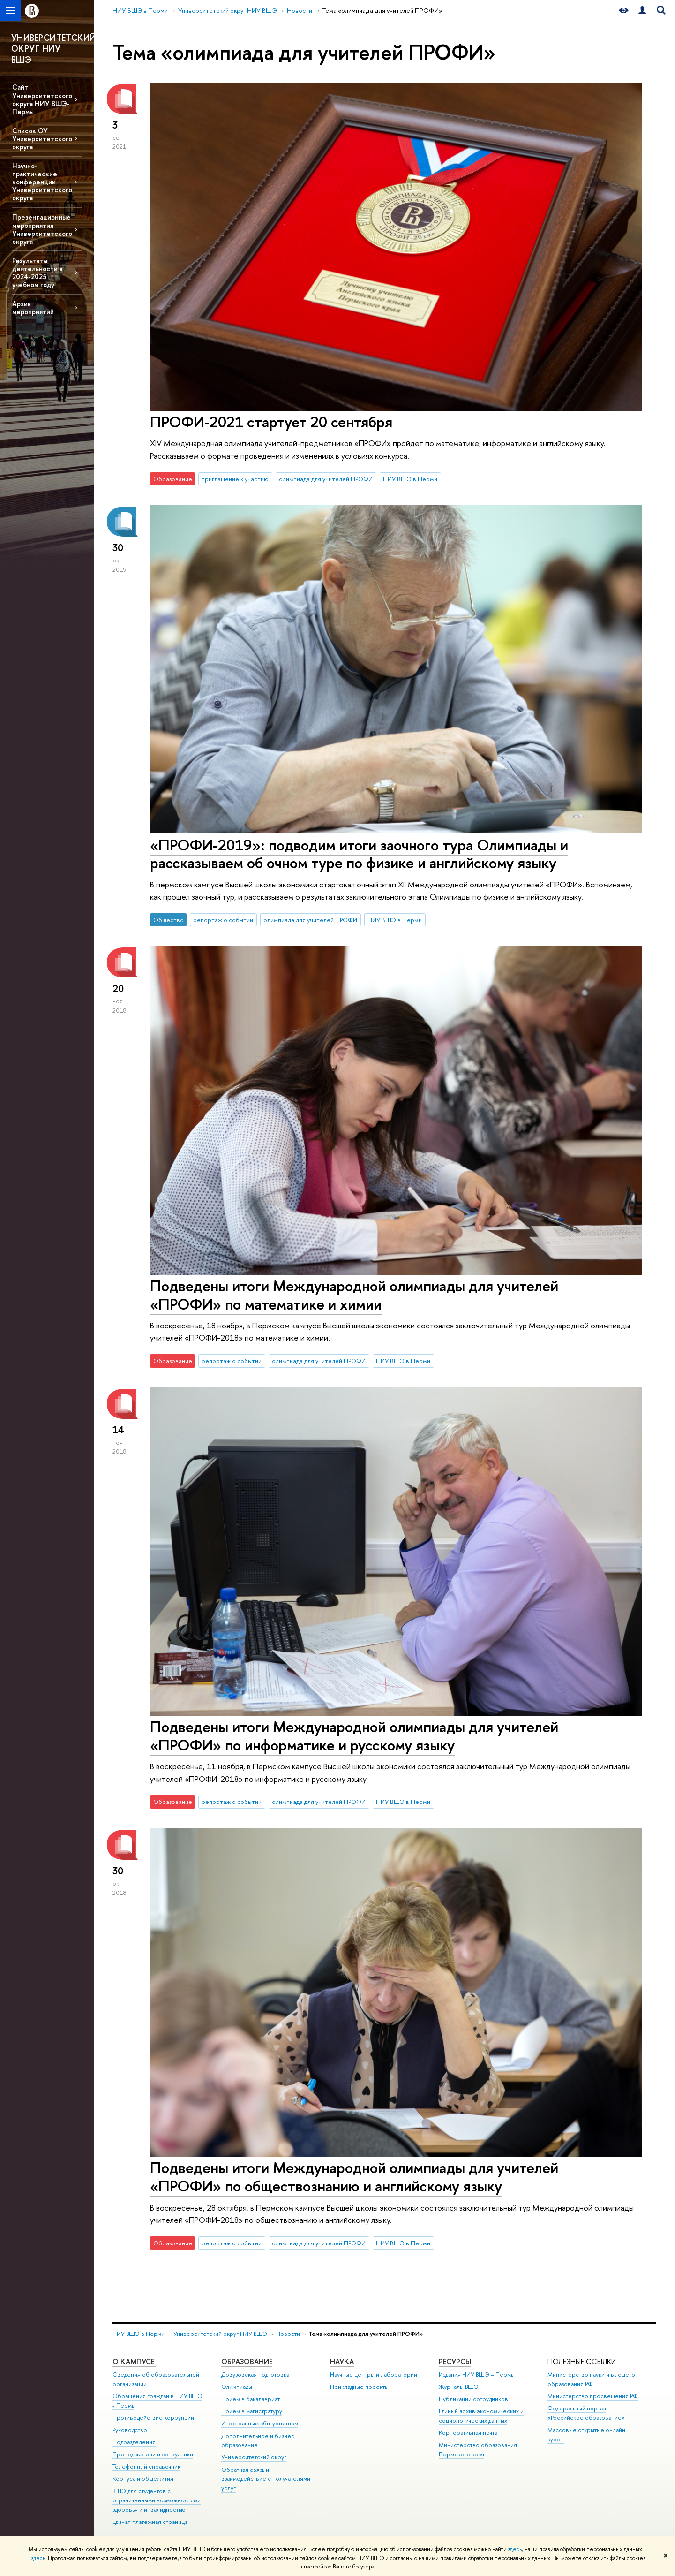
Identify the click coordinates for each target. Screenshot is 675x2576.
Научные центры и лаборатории (373, 2375)
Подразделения (134, 2442)
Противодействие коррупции (153, 2418)
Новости (288, 2334)
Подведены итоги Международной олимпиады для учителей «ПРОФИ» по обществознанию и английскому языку (354, 2176)
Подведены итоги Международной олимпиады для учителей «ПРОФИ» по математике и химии (354, 1294)
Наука (342, 2361)
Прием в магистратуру (251, 2411)
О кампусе (134, 2361)
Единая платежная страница (150, 2522)
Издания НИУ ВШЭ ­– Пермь (476, 2375)
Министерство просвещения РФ (593, 2396)
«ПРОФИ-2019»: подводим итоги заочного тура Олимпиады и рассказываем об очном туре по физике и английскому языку (359, 853)
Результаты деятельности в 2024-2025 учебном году (37, 272)
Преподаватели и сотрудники (152, 2454)
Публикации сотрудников (473, 2399)
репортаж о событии (223, 920)
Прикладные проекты (359, 2387)
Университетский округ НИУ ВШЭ (220, 2334)
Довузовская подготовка (255, 2375)
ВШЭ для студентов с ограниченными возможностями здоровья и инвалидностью (156, 2500)
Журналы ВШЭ (459, 2387)
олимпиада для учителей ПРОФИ (326, 479)
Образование (246, 2361)
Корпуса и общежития (142, 2479)
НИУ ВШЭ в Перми (410, 479)
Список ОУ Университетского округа (42, 138)
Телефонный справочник (146, 2466)
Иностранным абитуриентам (259, 2423)
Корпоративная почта (468, 2433)
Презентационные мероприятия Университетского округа (42, 228)
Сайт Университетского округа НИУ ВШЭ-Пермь (42, 99)
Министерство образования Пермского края (478, 2449)
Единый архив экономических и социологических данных (481, 2415)
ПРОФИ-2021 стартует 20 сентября (271, 421)
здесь (515, 2549)
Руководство (129, 2430)
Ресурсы (455, 2361)
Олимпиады (236, 2387)
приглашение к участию (235, 479)
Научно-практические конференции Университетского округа (42, 182)
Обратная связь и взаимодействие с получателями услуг (265, 2479)
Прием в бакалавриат (250, 2399)
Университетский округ (253, 2457)
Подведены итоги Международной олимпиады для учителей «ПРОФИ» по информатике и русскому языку (354, 1735)
